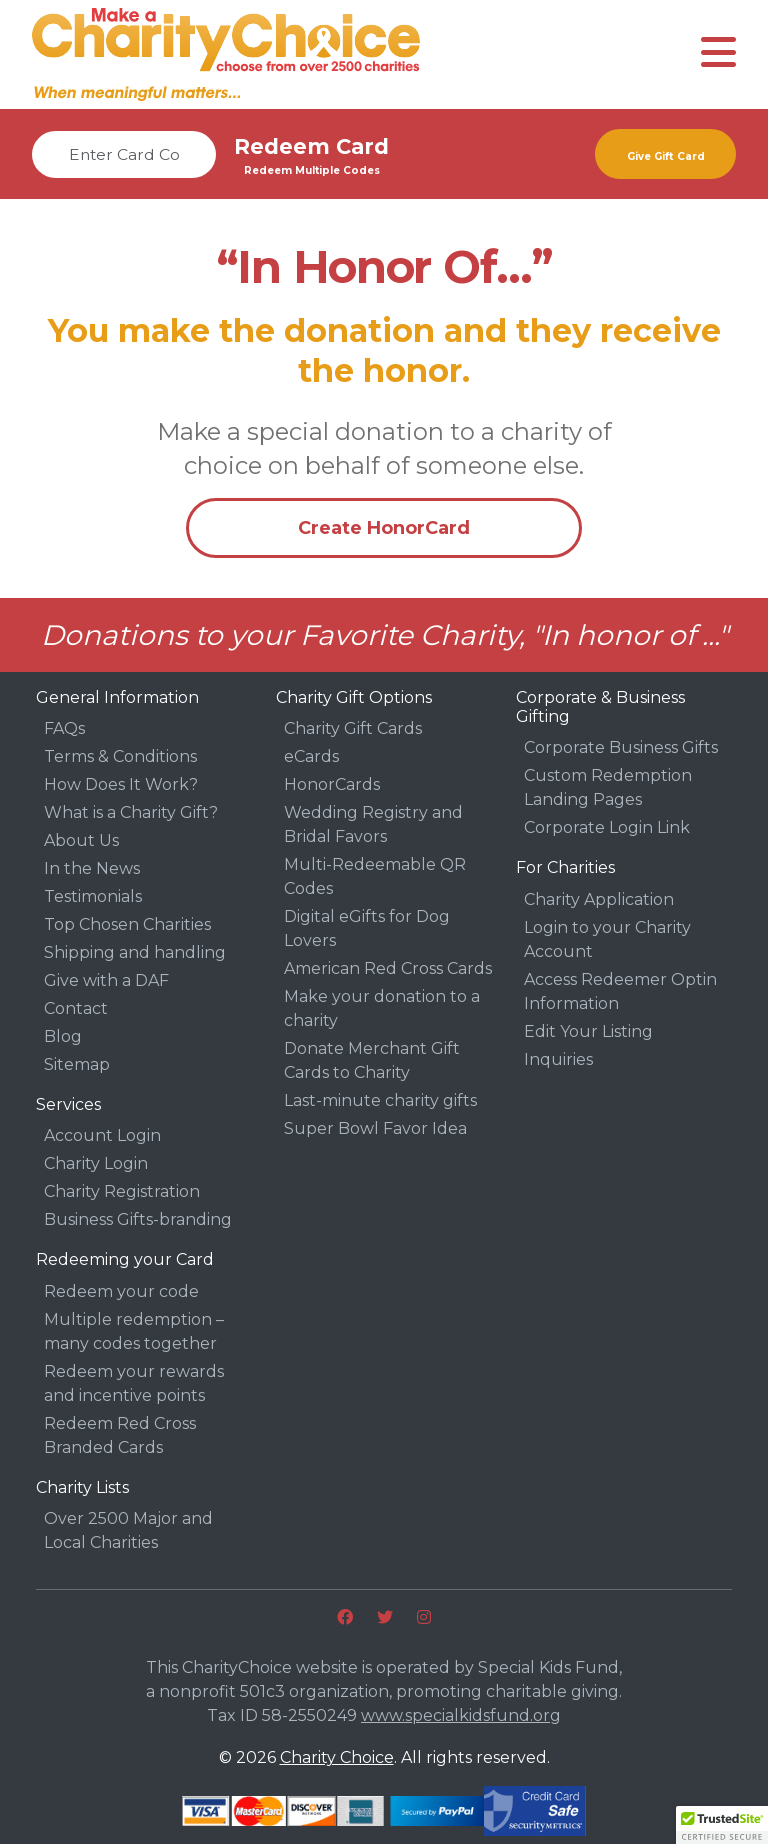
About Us (81, 840)
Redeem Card (311, 146)
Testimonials (93, 896)
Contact (76, 1008)
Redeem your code (121, 1291)
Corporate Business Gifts (621, 747)
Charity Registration (122, 1191)
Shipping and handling (135, 952)
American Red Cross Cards (388, 968)
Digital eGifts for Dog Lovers (367, 928)
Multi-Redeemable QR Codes (375, 876)
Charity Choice (337, 1757)
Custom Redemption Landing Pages (608, 787)
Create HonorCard (384, 528)
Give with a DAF (106, 980)
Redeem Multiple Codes (312, 170)
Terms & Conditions (120, 756)
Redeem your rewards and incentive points (134, 1383)
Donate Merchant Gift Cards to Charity (372, 1060)
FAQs (64, 728)
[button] (722, 1825)
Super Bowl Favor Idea (375, 1128)
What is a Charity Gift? (131, 812)
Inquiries (558, 1059)
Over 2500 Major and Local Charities (128, 1530)
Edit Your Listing (588, 1031)
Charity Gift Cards (353, 728)
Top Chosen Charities (127, 924)
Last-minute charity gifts (380, 1100)
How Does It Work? (121, 784)
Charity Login (96, 1163)
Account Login (102, 1135)
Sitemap (77, 1064)
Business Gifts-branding (138, 1219)
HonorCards (332, 784)
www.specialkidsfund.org (461, 1715)
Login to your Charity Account (607, 939)
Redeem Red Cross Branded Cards (120, 1435)
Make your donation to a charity (382, 1008)
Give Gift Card (666, 156)
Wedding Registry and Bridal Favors (373, 824)
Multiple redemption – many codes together (134, 1331)
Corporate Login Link (607, 827)
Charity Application (599, 899)
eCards (311, 756)
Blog (63, 1036)
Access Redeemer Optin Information (620, 991)
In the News (92, 868)
